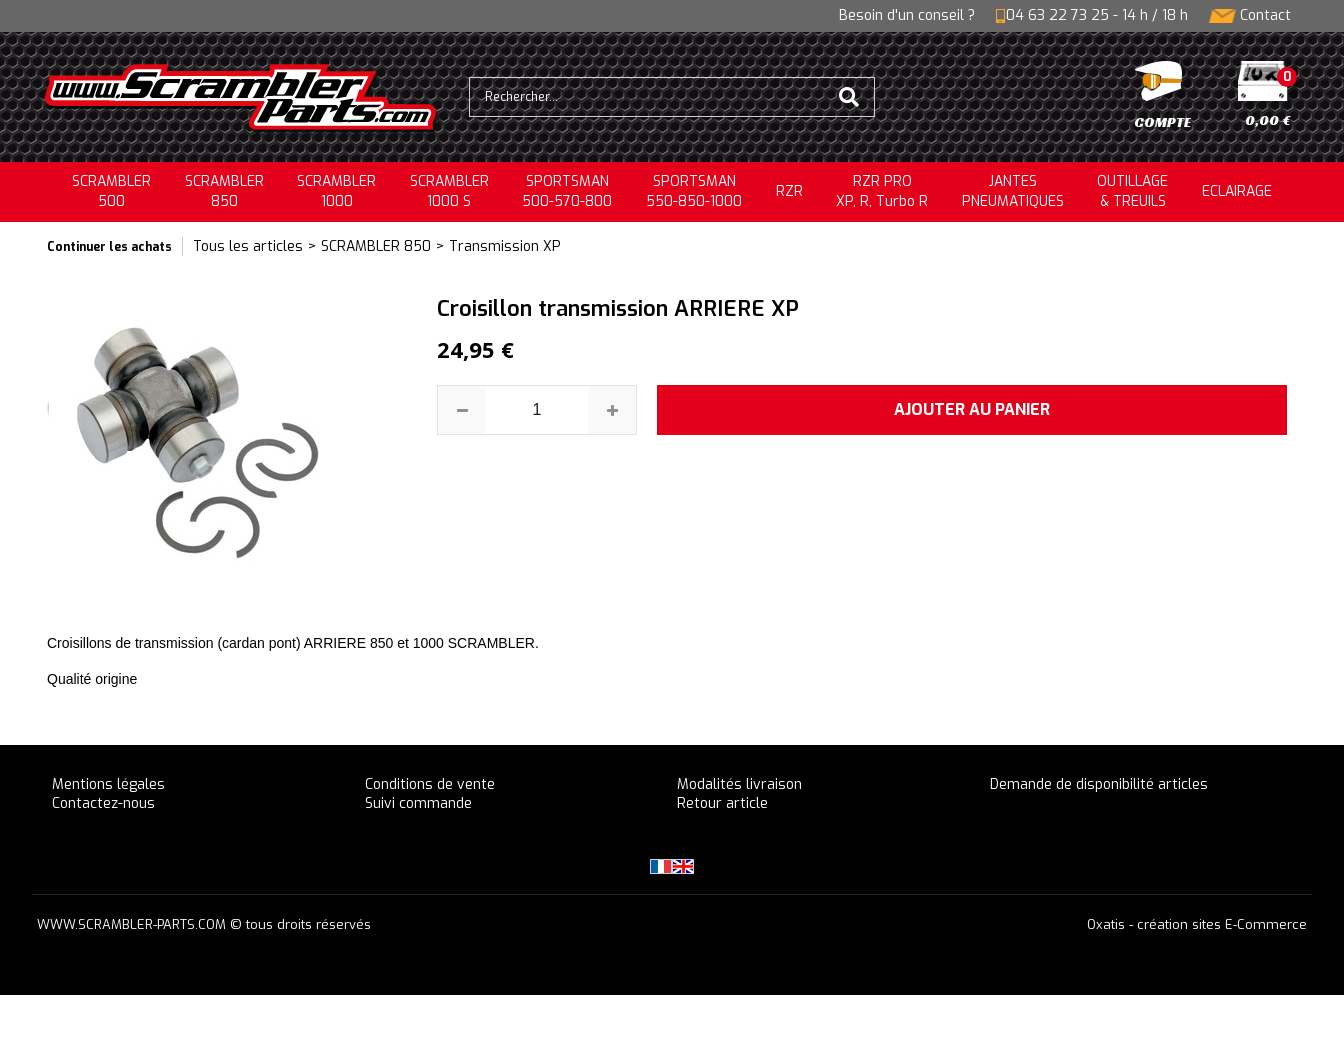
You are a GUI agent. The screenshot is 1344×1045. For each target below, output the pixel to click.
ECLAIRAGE (1237, 191)
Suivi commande (418, 803)
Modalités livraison (739, 784)
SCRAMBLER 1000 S (449, 191)
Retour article (722, 803)
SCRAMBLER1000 (336, 191)
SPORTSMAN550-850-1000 (694, 191)
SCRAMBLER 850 (376, 246)
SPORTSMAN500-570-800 (567, 191)
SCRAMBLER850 (224, 191)
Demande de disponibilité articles (1099, 784)
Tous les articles (248, 246)
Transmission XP (505, 246)
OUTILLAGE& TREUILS (1132, 191)
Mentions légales (108, 784)
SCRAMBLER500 (111, 191)
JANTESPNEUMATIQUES (1013, 191)
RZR (789, 191)
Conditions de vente (430, 784)
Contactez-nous (103, 803)
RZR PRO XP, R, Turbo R (882, 191)
